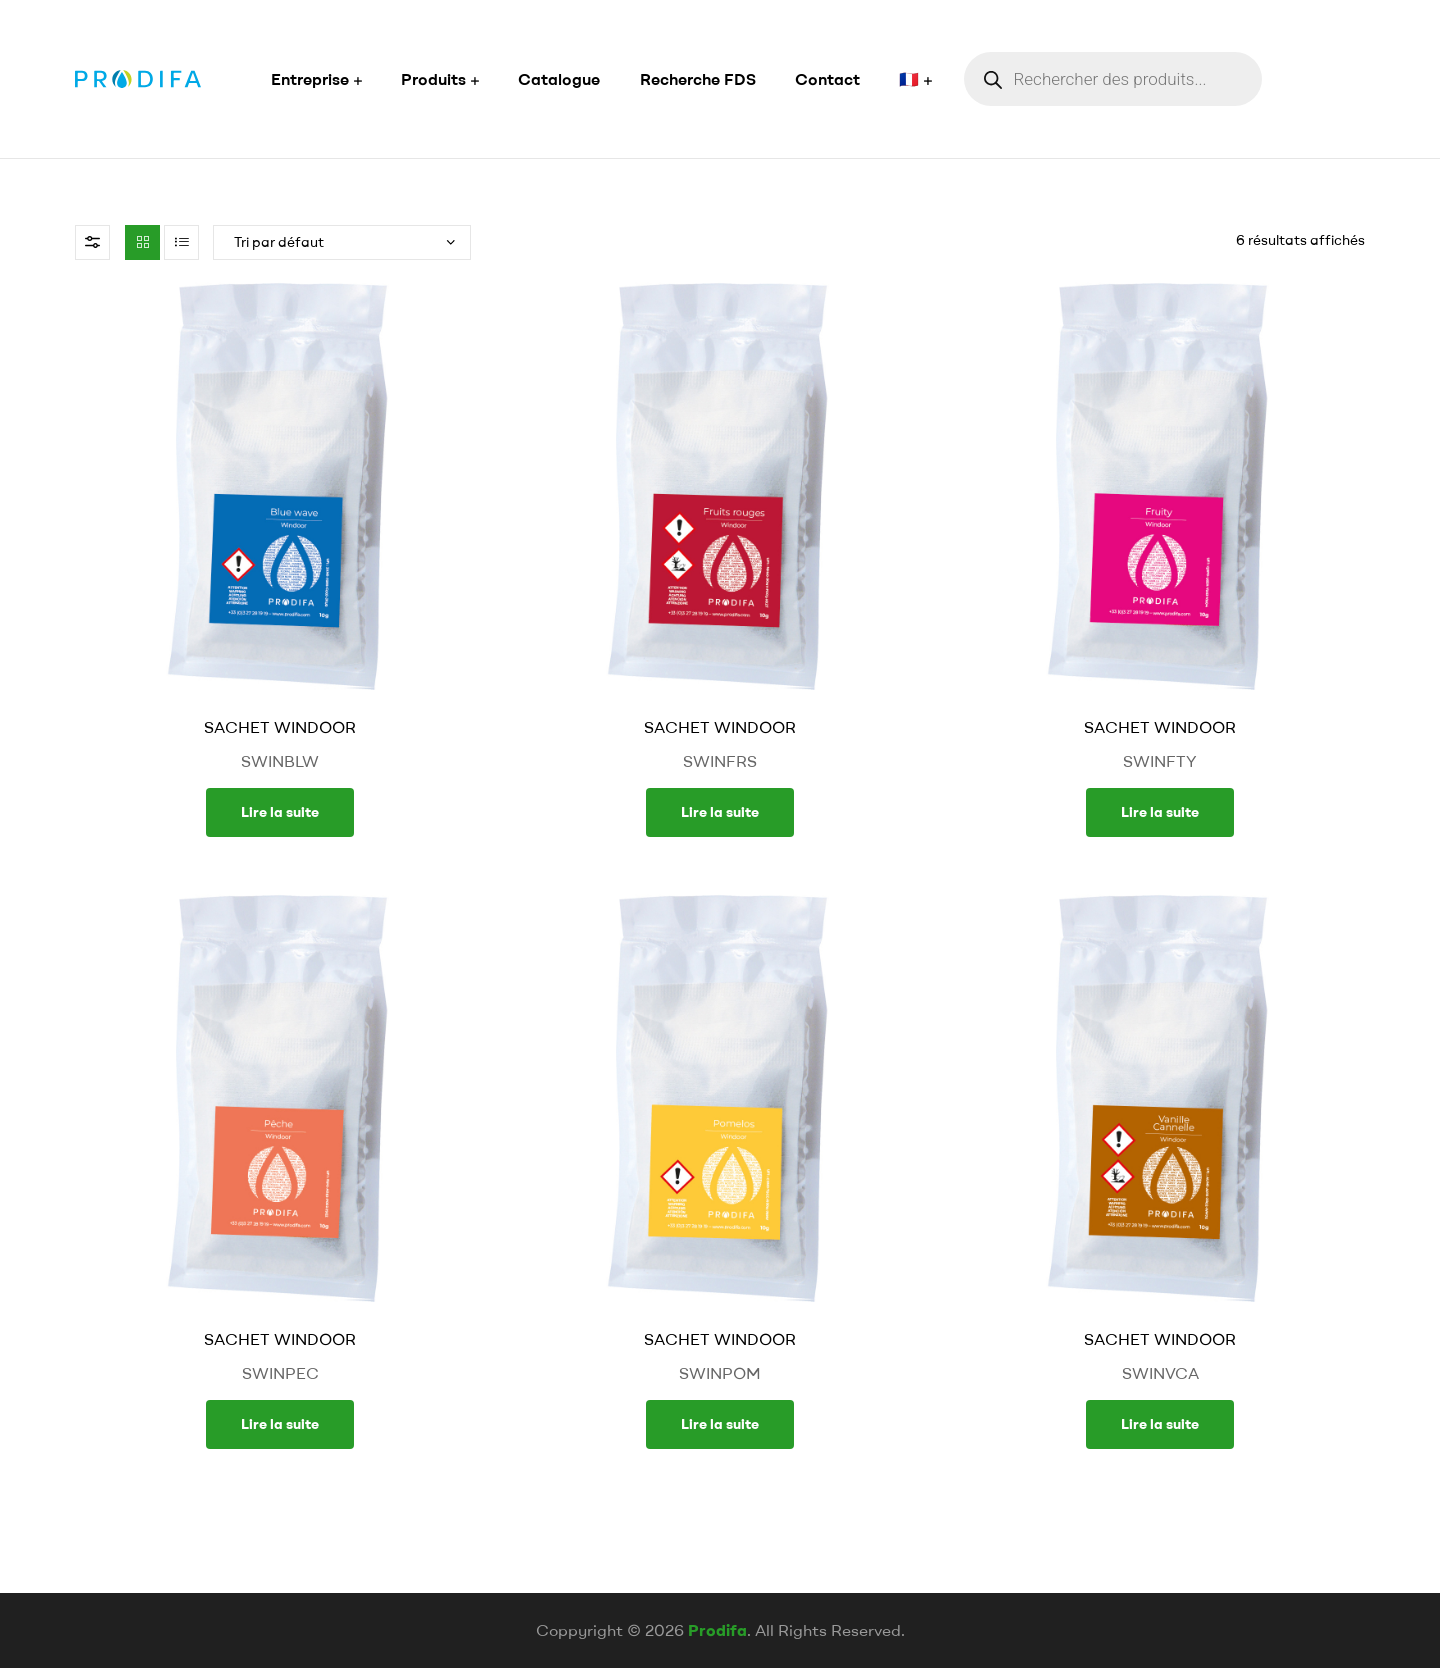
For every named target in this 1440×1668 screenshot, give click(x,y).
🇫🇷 (909, 79)
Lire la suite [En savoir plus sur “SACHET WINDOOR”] (280, 812)
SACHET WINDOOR (280, 727)
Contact (827, 79)
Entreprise (310, 79)
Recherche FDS (698, 79)
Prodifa (717, 1630)
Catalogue (559, 79)
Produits (433, 79)
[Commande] (342, 242)
